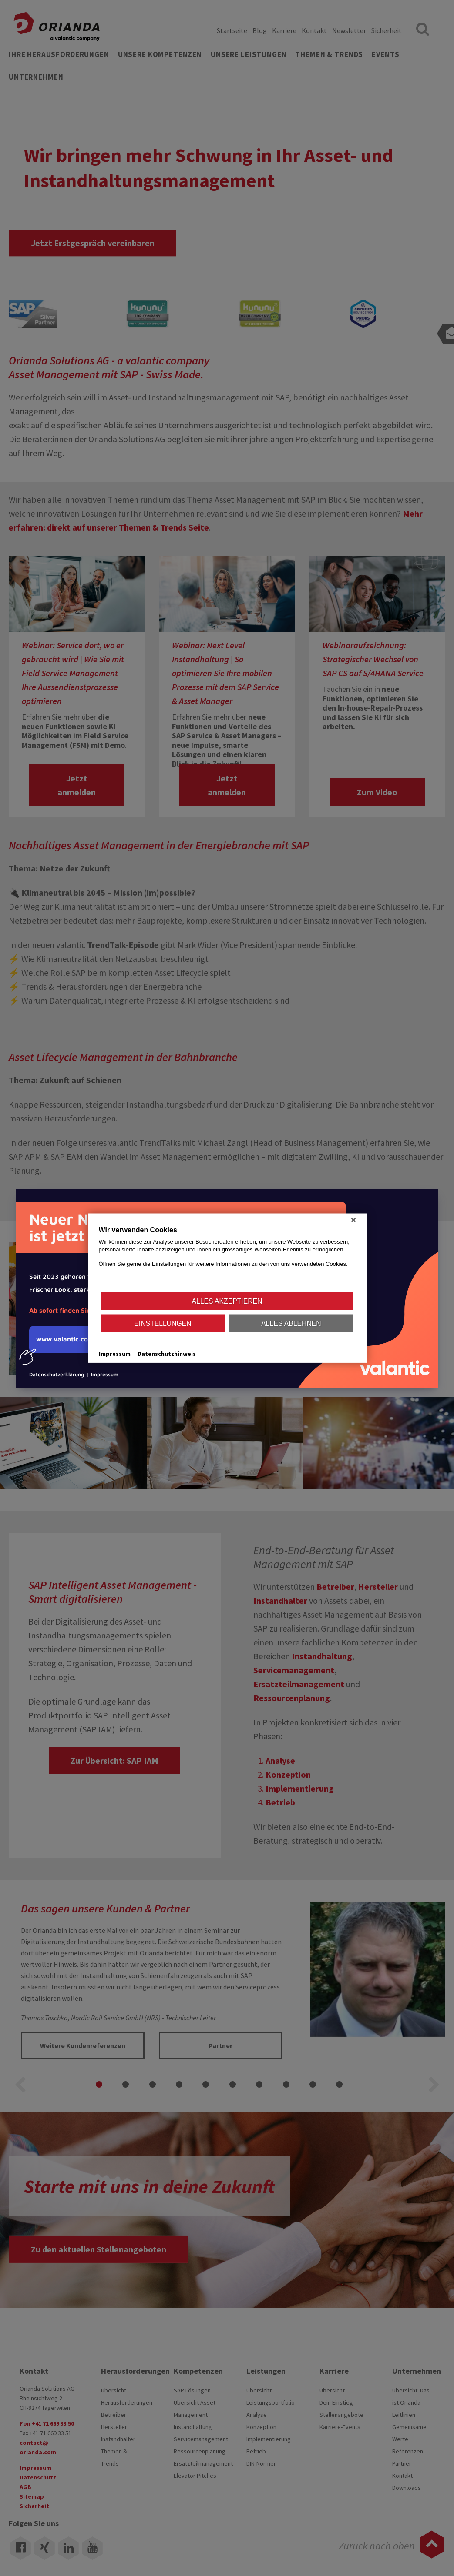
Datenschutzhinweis (167, 1354)
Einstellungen (162, 1323)
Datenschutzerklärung (56, 1374)
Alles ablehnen (291, 1323)
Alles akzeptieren (227, 1301)
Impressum (104, 1374)
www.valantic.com (61, 1344)
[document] (227, 1258)
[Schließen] (353, 1220)
